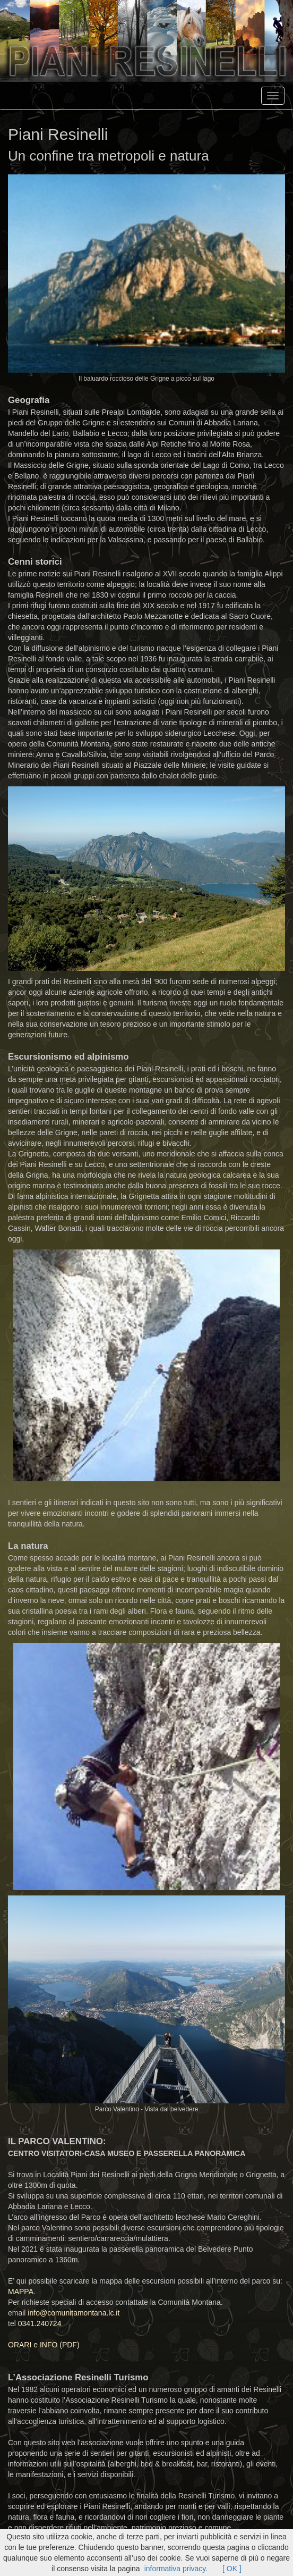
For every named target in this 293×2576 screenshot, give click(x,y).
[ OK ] (232, 2568)
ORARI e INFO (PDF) (44, 2344)
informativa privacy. (177, 2568)
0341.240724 (40, 2323)
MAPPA (20, 2291)
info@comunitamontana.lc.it (73, 2313)
